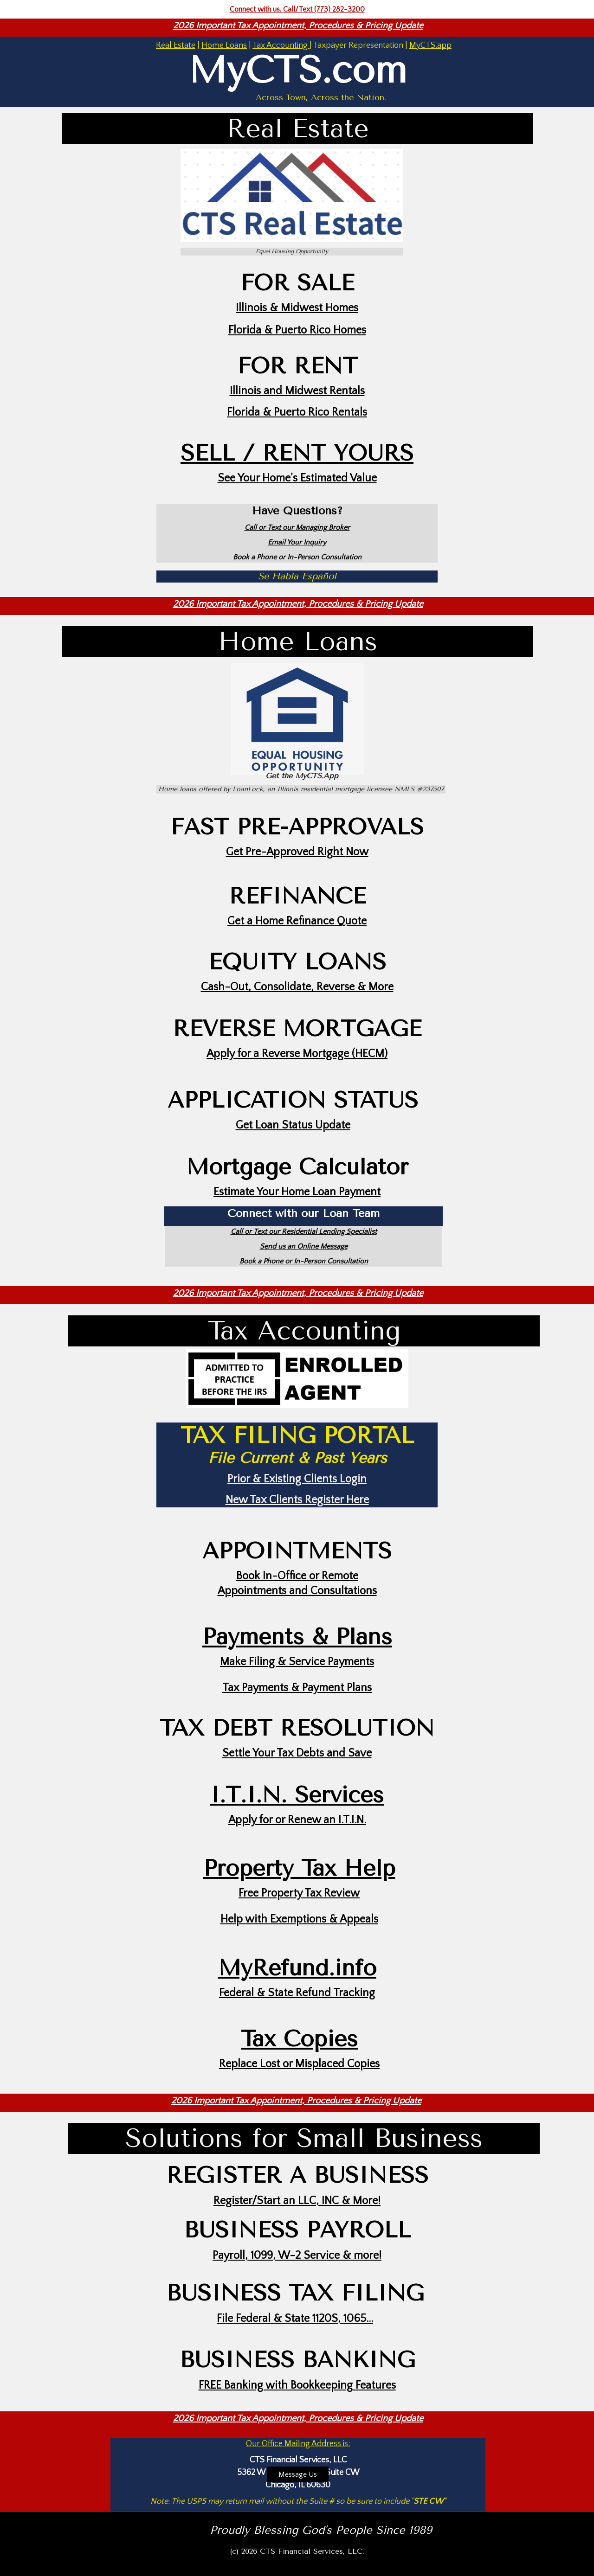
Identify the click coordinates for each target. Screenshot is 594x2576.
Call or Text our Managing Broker (297, 527)
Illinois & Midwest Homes (297, 308)
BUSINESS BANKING (297, 2360)
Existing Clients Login (315, 1479)
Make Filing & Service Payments (297, 1662)
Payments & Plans (297, 1637)
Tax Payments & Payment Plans (297, 1688)
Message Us (297, 2474)
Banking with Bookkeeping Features (310, 2385)
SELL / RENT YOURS (297, 453)
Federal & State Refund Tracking (297, 1993)
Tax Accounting (281, 45)
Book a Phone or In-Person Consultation (297, 557)
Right (331, 852)
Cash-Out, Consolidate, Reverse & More (297, 987)
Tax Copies (299, 2039)
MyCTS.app (430, 45)
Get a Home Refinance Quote (297, 921)
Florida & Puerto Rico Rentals (297, 412)
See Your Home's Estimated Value (297, 478)
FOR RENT (297, 366)
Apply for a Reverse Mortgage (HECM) (297, 1054)
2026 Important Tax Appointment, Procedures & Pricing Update (298, 25)
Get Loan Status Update (293, 1125)
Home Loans (224, 45)
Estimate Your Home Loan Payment (297, 1192)
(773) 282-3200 (339, 9)
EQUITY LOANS (297, 962)
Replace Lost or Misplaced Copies (299, 2064)
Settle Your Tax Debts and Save (297, 1753)
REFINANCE (297, 896)
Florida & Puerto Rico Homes (297, 330)
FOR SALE (297, 283)
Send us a (275, 1246)
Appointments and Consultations (297, 1591)
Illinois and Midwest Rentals (297, 391)
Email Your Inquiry (297, 542)
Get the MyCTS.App (301, 775)
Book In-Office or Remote (297, 1576)
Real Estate (175, 45)
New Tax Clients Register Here (297, 1500)
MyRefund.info (297, 1968)
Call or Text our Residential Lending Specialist (304, 1231)
